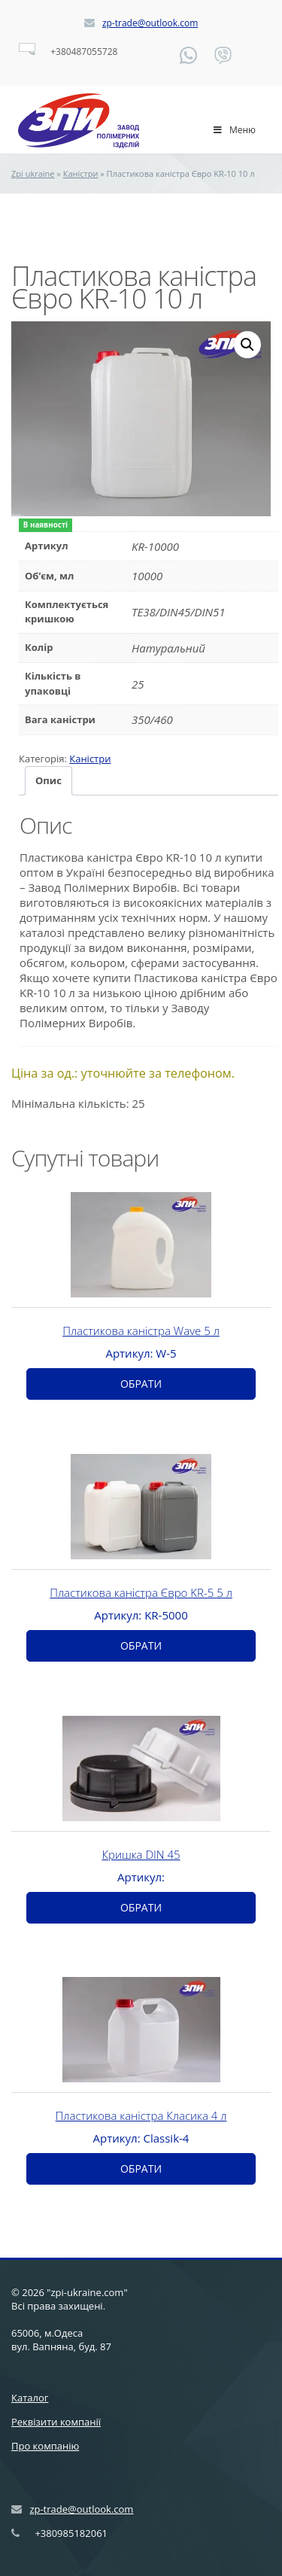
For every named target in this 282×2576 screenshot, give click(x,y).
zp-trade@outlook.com (150, 23)
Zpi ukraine (33, 173)
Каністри (81, 173)
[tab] (48, 780)
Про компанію (45, 2446)
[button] (247, 344)
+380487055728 (83, 51)
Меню (234, 129)
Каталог (29, 2397)
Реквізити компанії (56, 2421)
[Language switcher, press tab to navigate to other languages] (27, 47)
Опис (48, 780)
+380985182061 (71, 2533)
